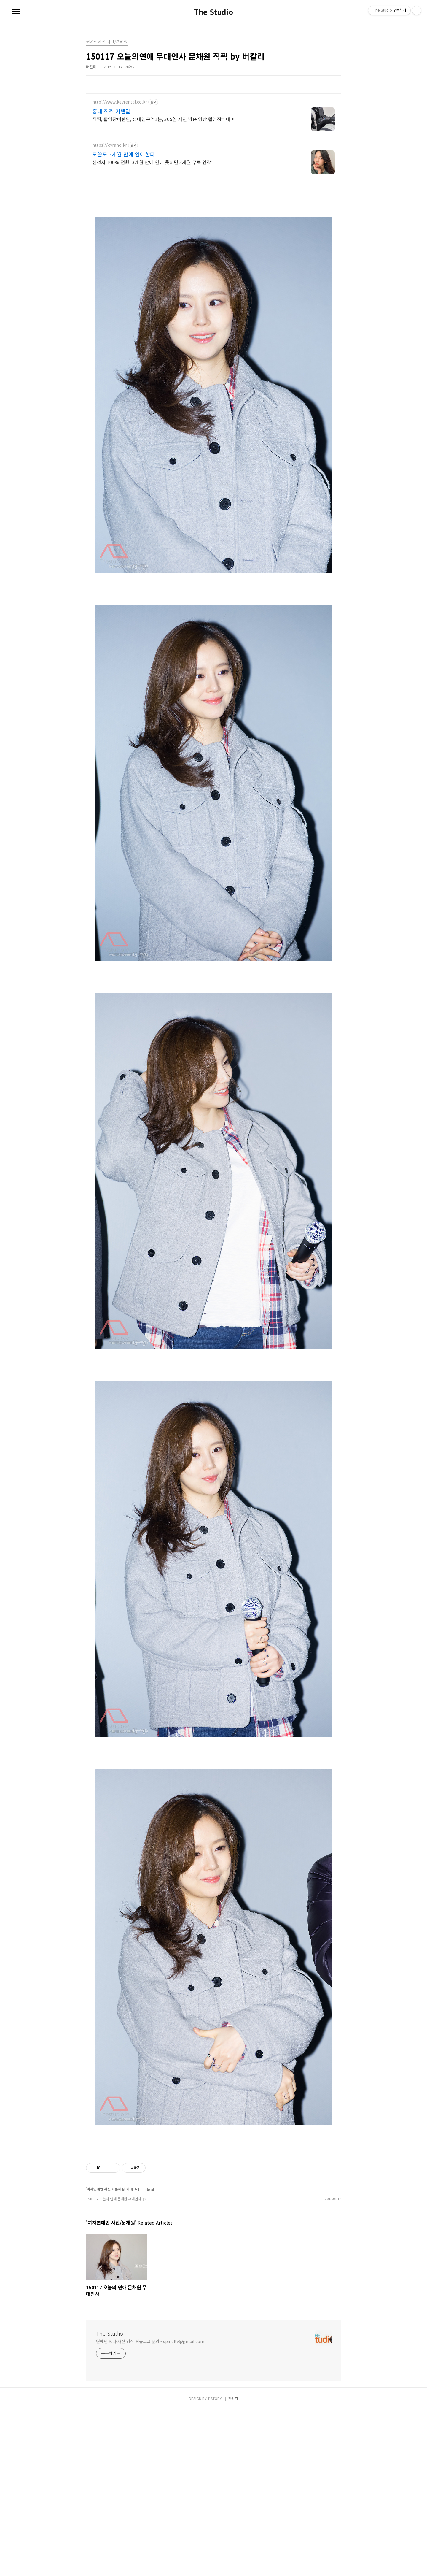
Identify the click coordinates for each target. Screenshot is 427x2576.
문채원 (120, 2355)
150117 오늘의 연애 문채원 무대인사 (113, 2364)
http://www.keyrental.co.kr (119, 101)
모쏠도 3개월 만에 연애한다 (123, 154)
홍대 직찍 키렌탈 (111, 111)
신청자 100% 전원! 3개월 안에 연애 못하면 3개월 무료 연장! (152, 161)
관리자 (233, 2564)
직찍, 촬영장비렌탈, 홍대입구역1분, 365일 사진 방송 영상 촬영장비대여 (163, 118)
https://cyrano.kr (109, 144)
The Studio (213, 11)
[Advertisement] (213, 227)
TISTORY (215, 2564)
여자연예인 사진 (99, 2355)
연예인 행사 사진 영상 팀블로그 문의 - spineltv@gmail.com (150, 2507)
